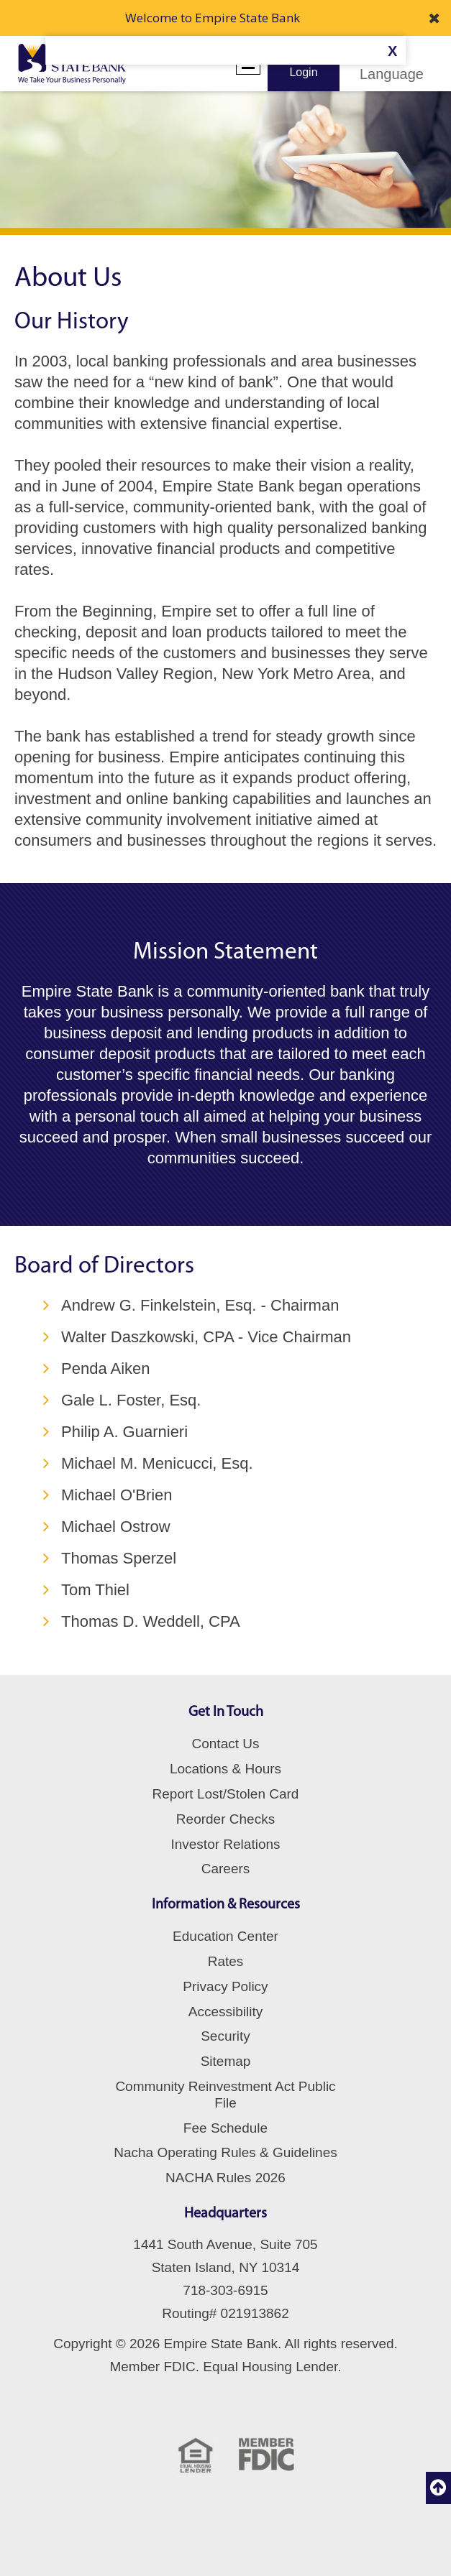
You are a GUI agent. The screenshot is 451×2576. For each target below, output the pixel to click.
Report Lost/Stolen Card (225, 1793)
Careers (225, 1868)
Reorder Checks (225, 1819)
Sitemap (226, 2061)
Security (225, 2036)
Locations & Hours (225, 1768)
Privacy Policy (225, 1986)
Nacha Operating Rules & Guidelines (225, 2152)
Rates (226, 1961)
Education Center (225, 1936)
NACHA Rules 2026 (225, 2177)
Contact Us (226, 1743)
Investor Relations (225, 1844)
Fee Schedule (225, 2128)
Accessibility (225, 2011)
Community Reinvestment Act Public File (225, 2094)
